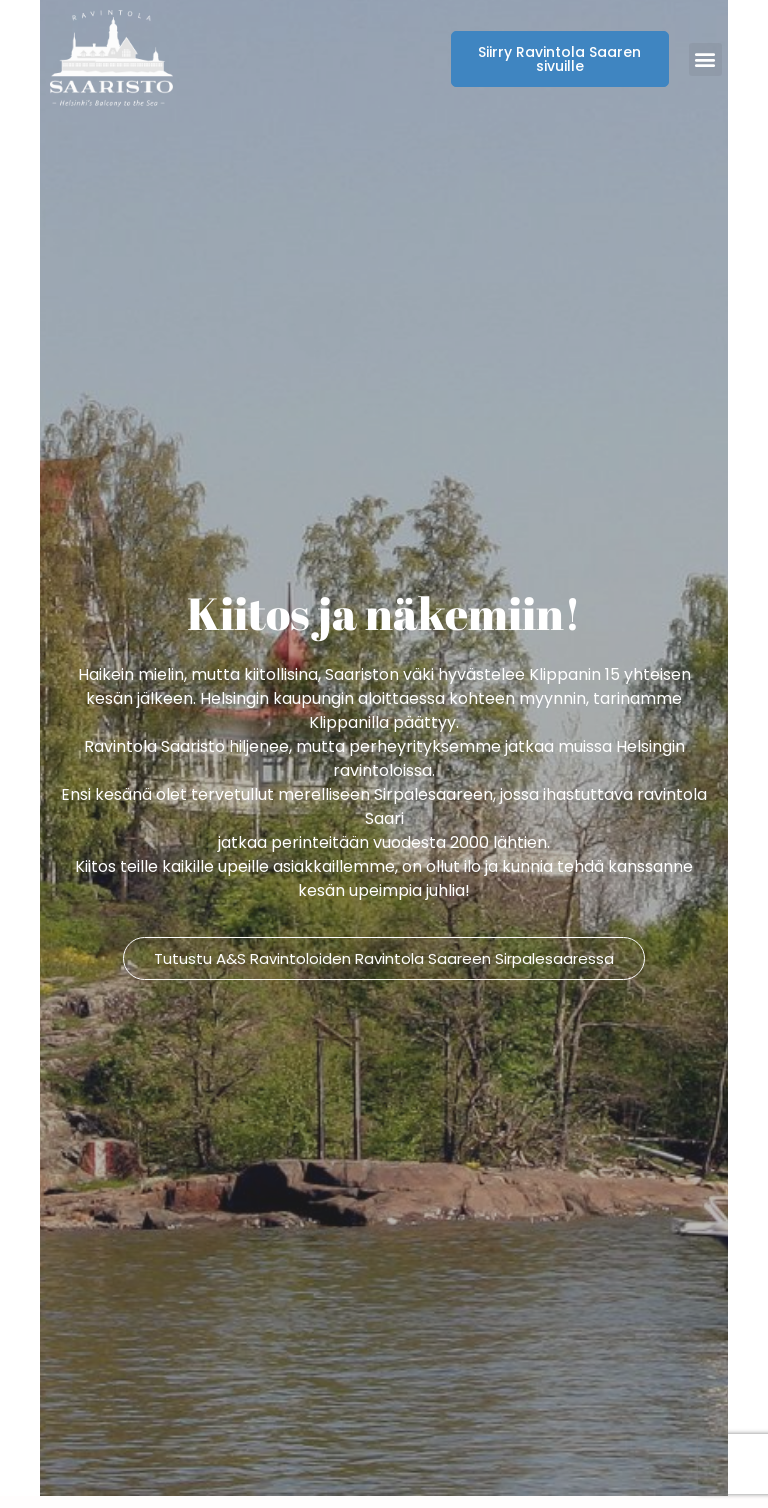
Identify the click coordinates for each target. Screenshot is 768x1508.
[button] (705, 59)
